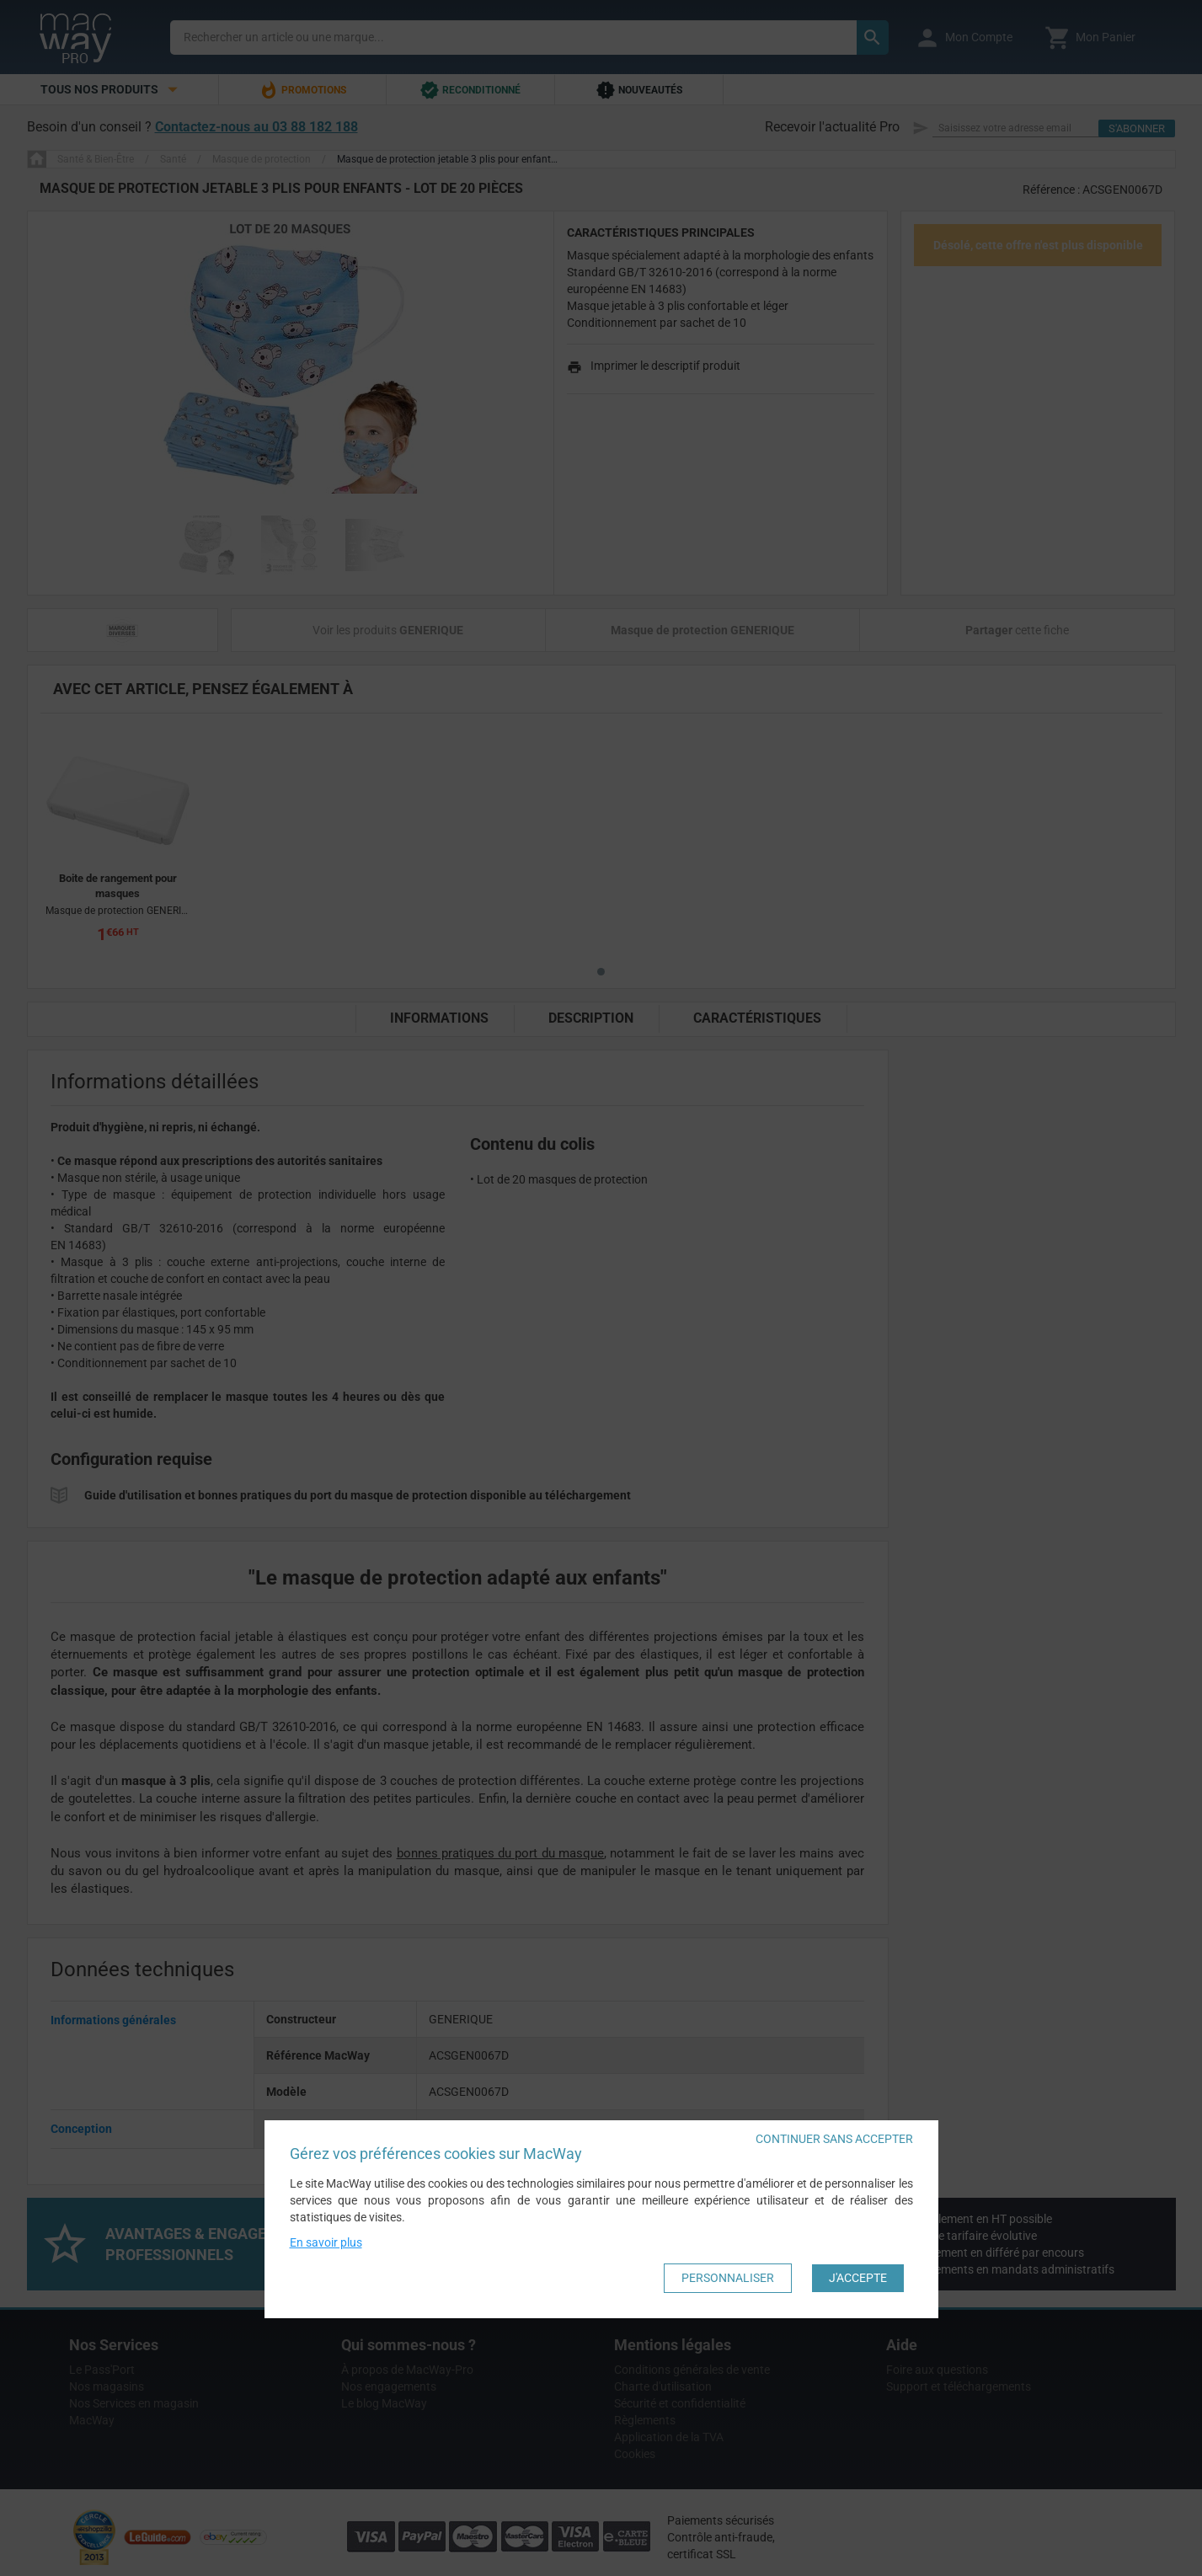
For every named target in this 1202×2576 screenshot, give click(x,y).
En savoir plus (326, 2242)
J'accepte (858, 2278)
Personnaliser (727, 2278)
